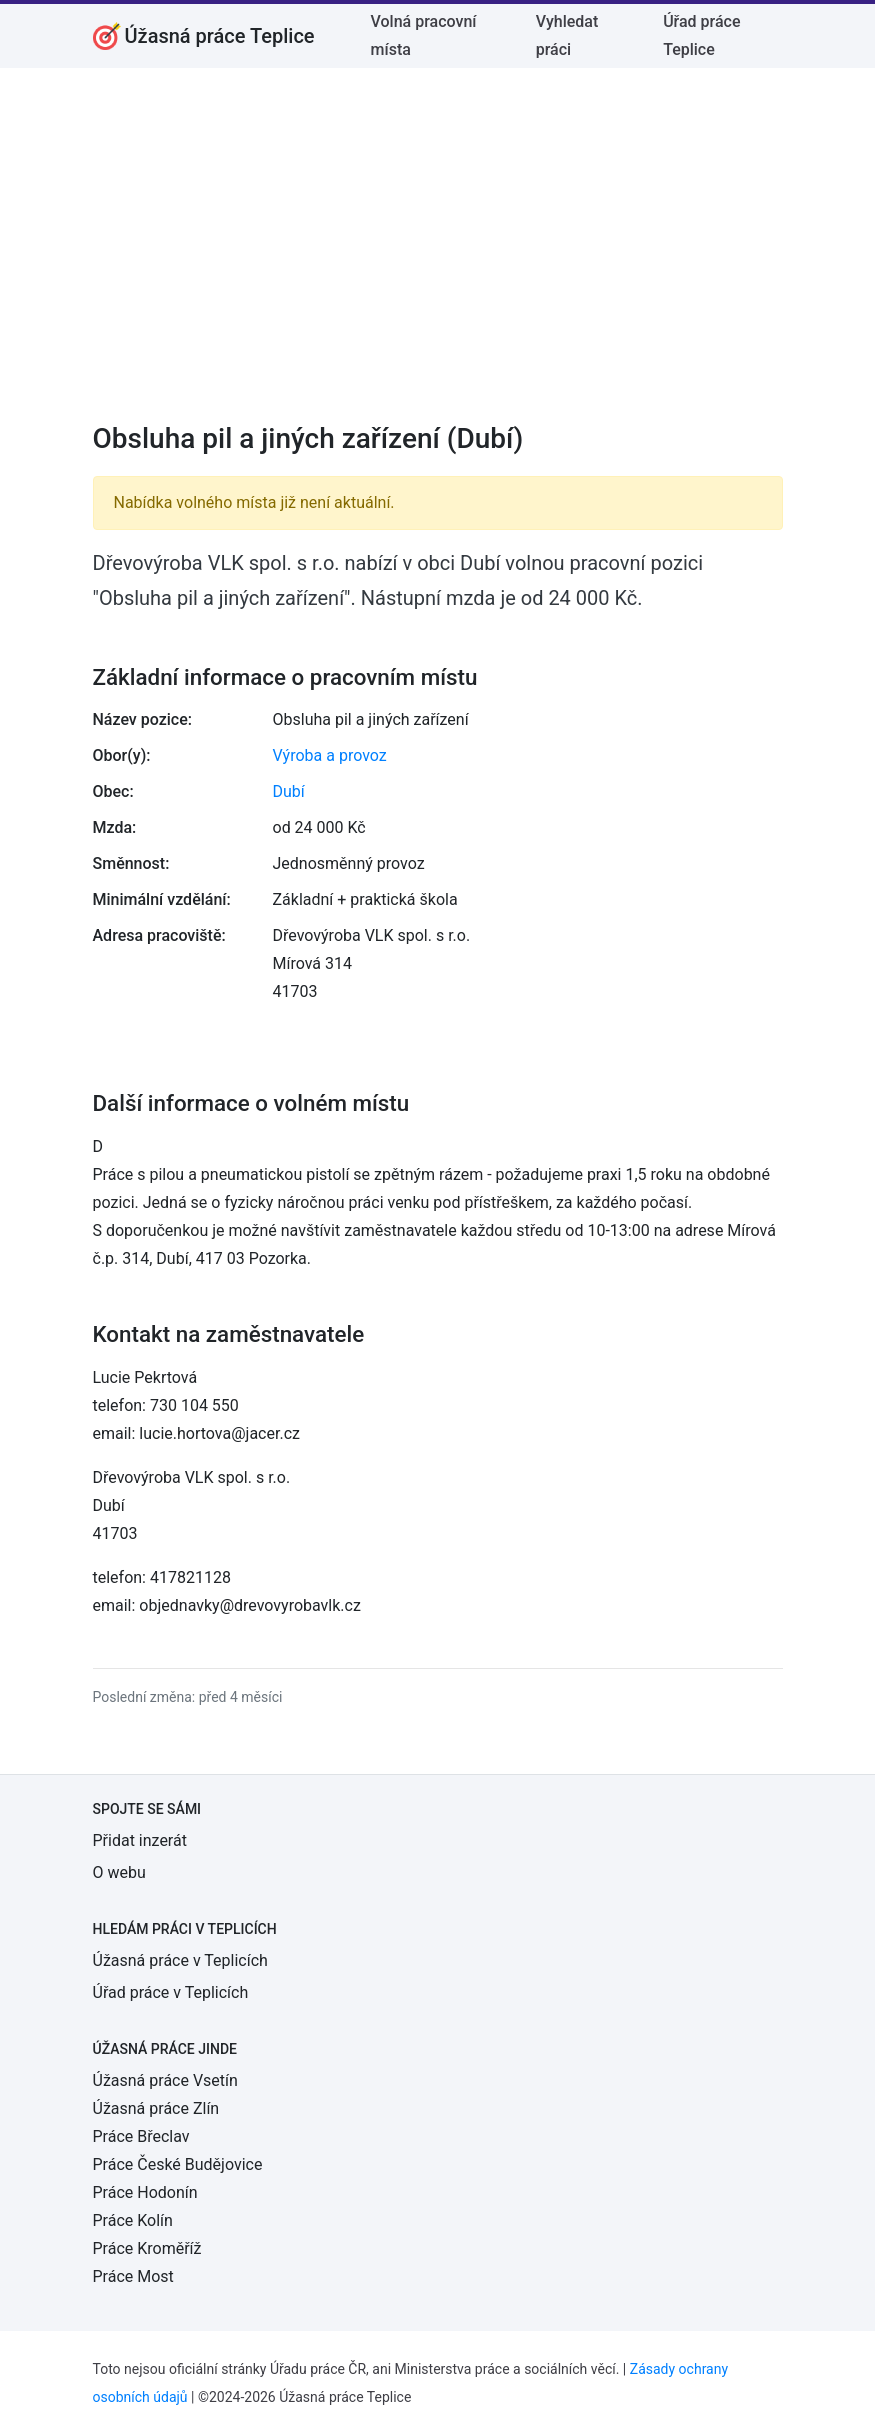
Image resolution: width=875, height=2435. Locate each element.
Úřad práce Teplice (701, 35)
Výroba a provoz (330, 755)
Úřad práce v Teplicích (171, 1992)
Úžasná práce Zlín (156, 2108)
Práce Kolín (133, 2220)
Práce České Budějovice (178, 2164)
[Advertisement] (438, 258)
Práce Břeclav (141, 2136)
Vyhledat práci (567, 35)
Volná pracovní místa (424, 35)
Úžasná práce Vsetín (165, 2080)
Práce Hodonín (145, 2192)
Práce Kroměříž (147, 2248)
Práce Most (133, 2276)
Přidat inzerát (140, 1840)
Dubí (289, 791)
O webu (119, 1872)
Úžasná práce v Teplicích (180, 1960)
